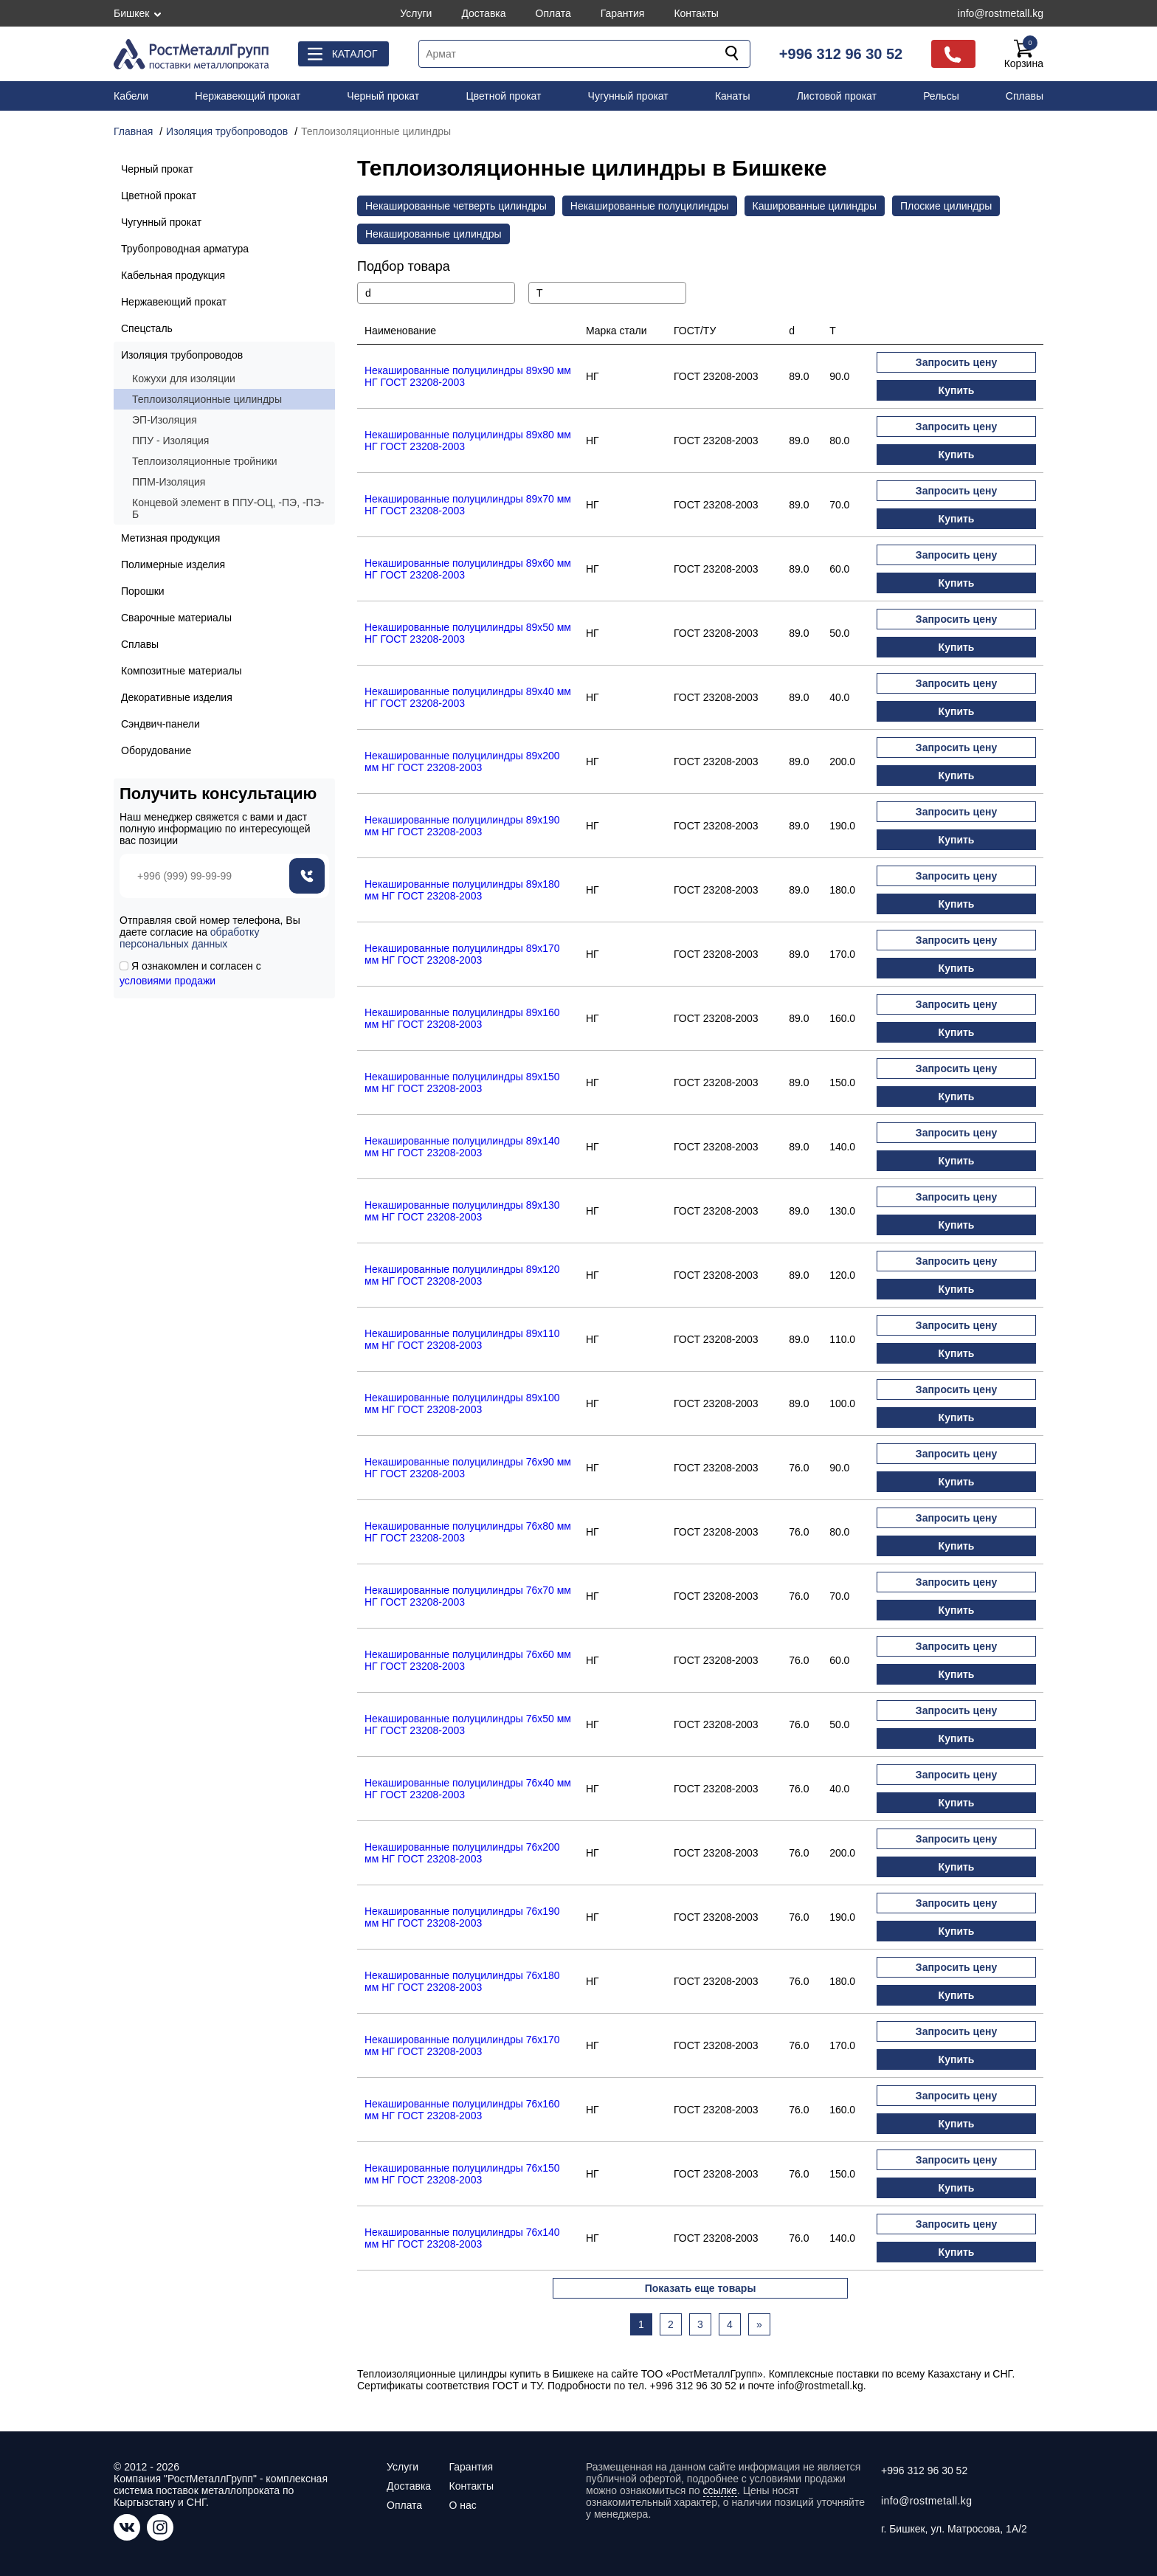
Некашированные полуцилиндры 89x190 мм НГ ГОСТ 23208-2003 (462, 826)
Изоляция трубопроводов (182, 355)
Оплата (553, 13)
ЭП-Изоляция (164, 420)
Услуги (416, 13)
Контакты (696, 13)
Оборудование (156, 750)
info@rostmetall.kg (1000, 13)
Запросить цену (956, 362)
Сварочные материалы (176, 618)
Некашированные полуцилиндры (649, 206)
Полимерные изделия (173, 564)
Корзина (1023, 53)
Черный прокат (383, 96)
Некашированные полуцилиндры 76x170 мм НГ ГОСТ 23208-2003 (462, 2045)
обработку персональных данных (189, 938)
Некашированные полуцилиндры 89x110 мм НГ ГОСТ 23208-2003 (462, 1339)
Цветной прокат (503, 96)
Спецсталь (147, 328)
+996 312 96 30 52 (840, 53)
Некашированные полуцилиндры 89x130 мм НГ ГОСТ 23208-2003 (462, 1211)
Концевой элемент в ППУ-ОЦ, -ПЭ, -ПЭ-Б (228, 508)
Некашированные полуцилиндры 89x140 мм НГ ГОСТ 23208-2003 (462, 1146)
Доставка (483, 13)
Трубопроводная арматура (185, 249)
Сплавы (1024, 96)
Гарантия (623, 13)
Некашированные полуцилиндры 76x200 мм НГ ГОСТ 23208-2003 (462, 1853)
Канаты (732, 96)
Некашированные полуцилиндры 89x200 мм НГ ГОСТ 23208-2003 (462, 761)
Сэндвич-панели (160, 724)
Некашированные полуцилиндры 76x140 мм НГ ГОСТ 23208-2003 (462, 2238)
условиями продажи (167, 981)
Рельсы (941, 96)
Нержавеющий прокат (247, 96)
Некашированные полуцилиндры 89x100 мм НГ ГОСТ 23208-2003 (462, 1403)
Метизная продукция (170, 538)
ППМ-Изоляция (168, 482)
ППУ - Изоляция (170, 440)
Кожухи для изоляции (183, 378)
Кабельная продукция (173, 275)
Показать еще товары (700, 2288)
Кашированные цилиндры (815, 206)
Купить (957, 390)
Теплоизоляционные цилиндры (207, 399)
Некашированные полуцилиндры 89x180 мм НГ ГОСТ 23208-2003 (462, 890)
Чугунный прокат (628, 96)
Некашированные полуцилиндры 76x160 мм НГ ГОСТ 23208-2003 (462, 2109)
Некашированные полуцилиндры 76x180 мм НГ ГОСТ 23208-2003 (462, 1981)
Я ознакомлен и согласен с (190, 973)
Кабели (131, 96)
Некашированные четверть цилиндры (456, 206)
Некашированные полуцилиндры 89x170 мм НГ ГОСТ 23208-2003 (462, 954)
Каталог (355, 54)
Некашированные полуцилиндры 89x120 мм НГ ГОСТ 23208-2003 (462, 1275)
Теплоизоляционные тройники (204, 461)
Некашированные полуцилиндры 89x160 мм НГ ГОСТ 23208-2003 (462, 1018)
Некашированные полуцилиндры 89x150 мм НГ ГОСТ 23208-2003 (462, 1082)
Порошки (143, 591)
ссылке (720, 2490)
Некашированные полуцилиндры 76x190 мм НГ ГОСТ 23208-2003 (462, 1917)
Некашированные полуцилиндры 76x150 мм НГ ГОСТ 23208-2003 (462, 2174)
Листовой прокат (837, 96)
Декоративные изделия (176, 697)
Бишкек (131, 13)
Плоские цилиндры (946, 206)
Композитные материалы (181, 671)
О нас (462, 2505)
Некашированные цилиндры (433, 234)
